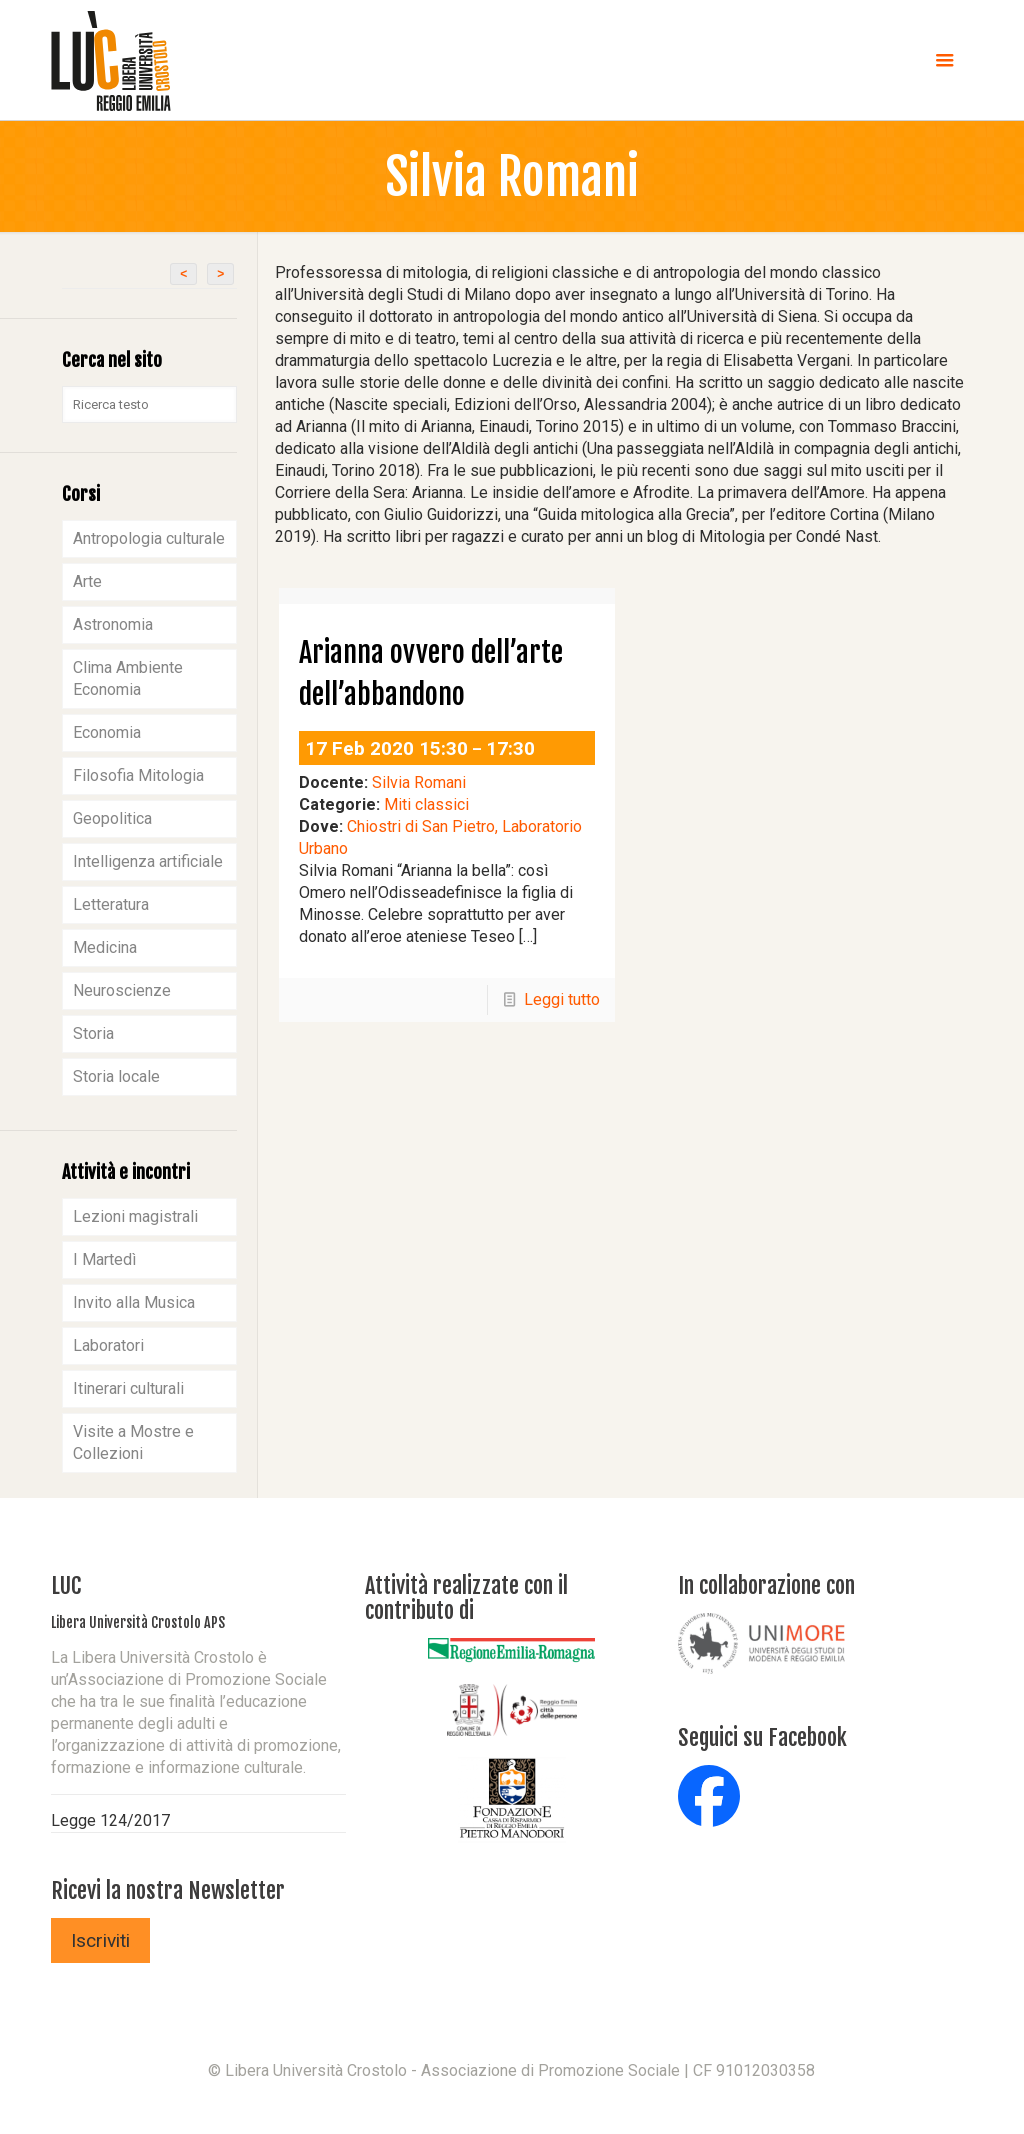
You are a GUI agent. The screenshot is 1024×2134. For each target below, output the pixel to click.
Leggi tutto (562, 999)
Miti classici (426, 804)
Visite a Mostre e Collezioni (133, 1442)
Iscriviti (100, 1940)
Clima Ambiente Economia (128, 678)
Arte (87, 581)
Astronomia (113, 624)
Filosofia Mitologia (138, 775)
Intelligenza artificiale (148, 861)
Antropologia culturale (149, 538)
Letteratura (111, 904)
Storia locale (116, 1076)
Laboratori (108, 1345)
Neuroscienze (122, 990)
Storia (93, 1033)
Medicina (105, 947)
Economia (107, 732)
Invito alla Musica (134, 1302)
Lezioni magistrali (135, 1216)
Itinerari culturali (128, 1388)
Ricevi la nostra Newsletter (168, 1890)
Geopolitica (112, 818)
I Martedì (104, 1259)
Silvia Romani (419, 782)
